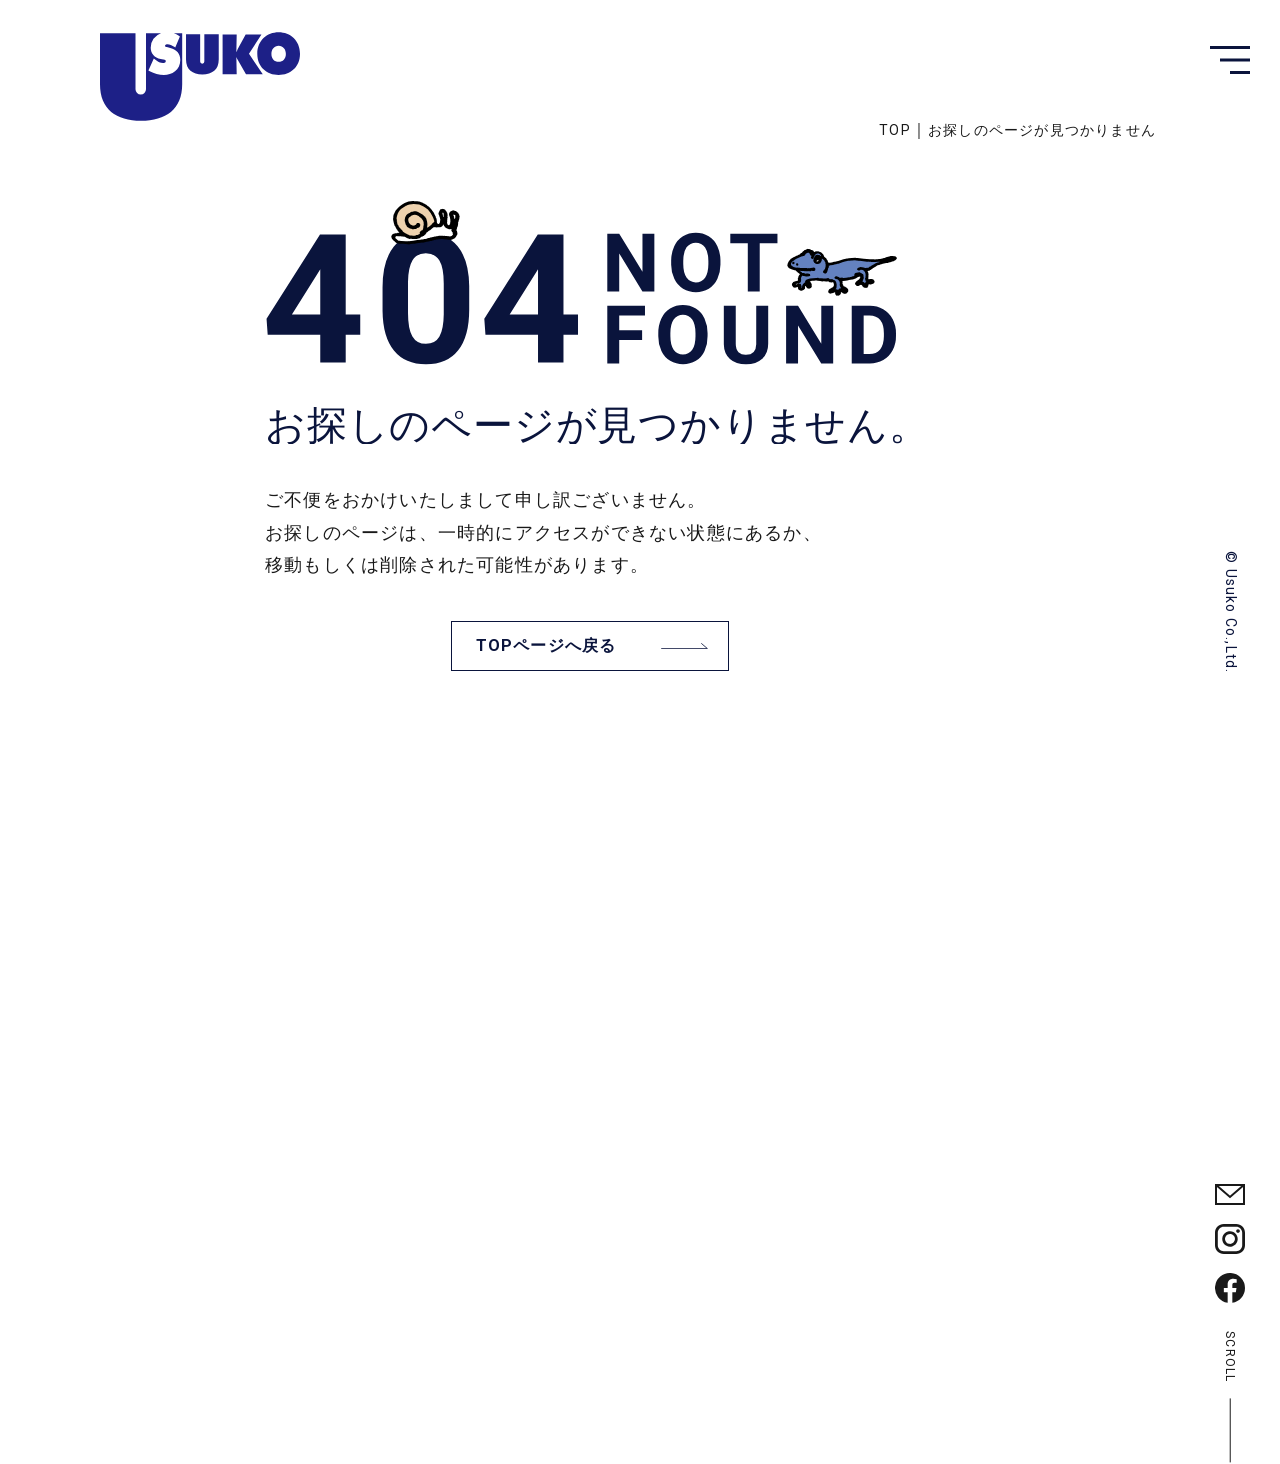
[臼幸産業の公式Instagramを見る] (1230, 1239)
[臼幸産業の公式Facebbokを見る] (1230, 1288)
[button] (1230, 60)
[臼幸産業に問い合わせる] (1230, 1194)
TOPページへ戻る (546, 645)
